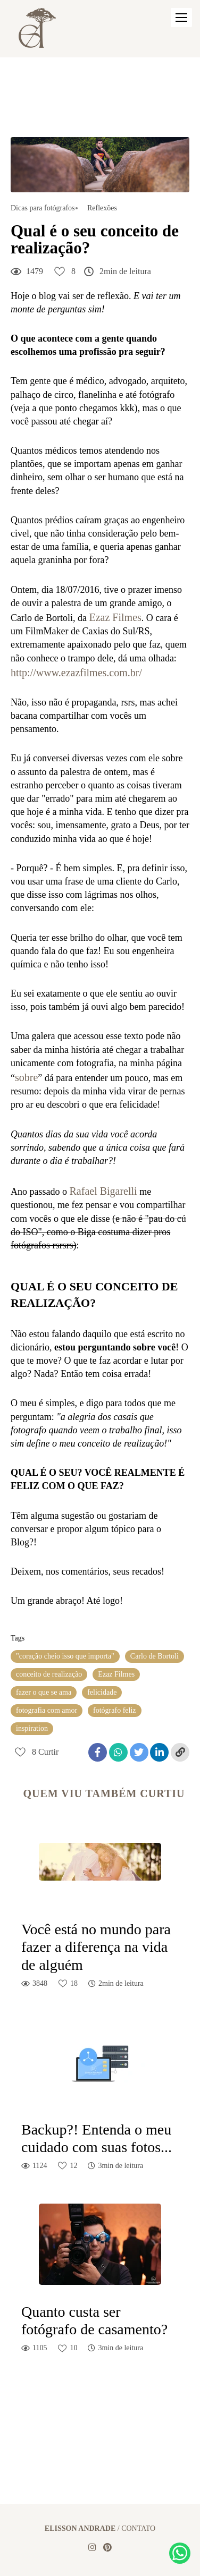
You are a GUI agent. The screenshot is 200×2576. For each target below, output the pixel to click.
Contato (138, 2528)
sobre (26, 1077)
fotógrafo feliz (114, 1710)
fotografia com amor (46, 1710)
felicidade (101, 1692)
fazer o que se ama (43, 1692)
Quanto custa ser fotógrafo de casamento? (94, 2320)
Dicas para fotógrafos (43, 208)
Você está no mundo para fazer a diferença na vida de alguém (96, 1947)
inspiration (32, 1728)
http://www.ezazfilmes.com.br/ (76, 672)
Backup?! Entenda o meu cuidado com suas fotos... (96, 2138)
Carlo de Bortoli (154, 1656)
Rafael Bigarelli (103, 1191)
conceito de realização (49, 1674)
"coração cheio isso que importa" (65, 1656)
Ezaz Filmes (115, 617)
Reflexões (102, 208)
